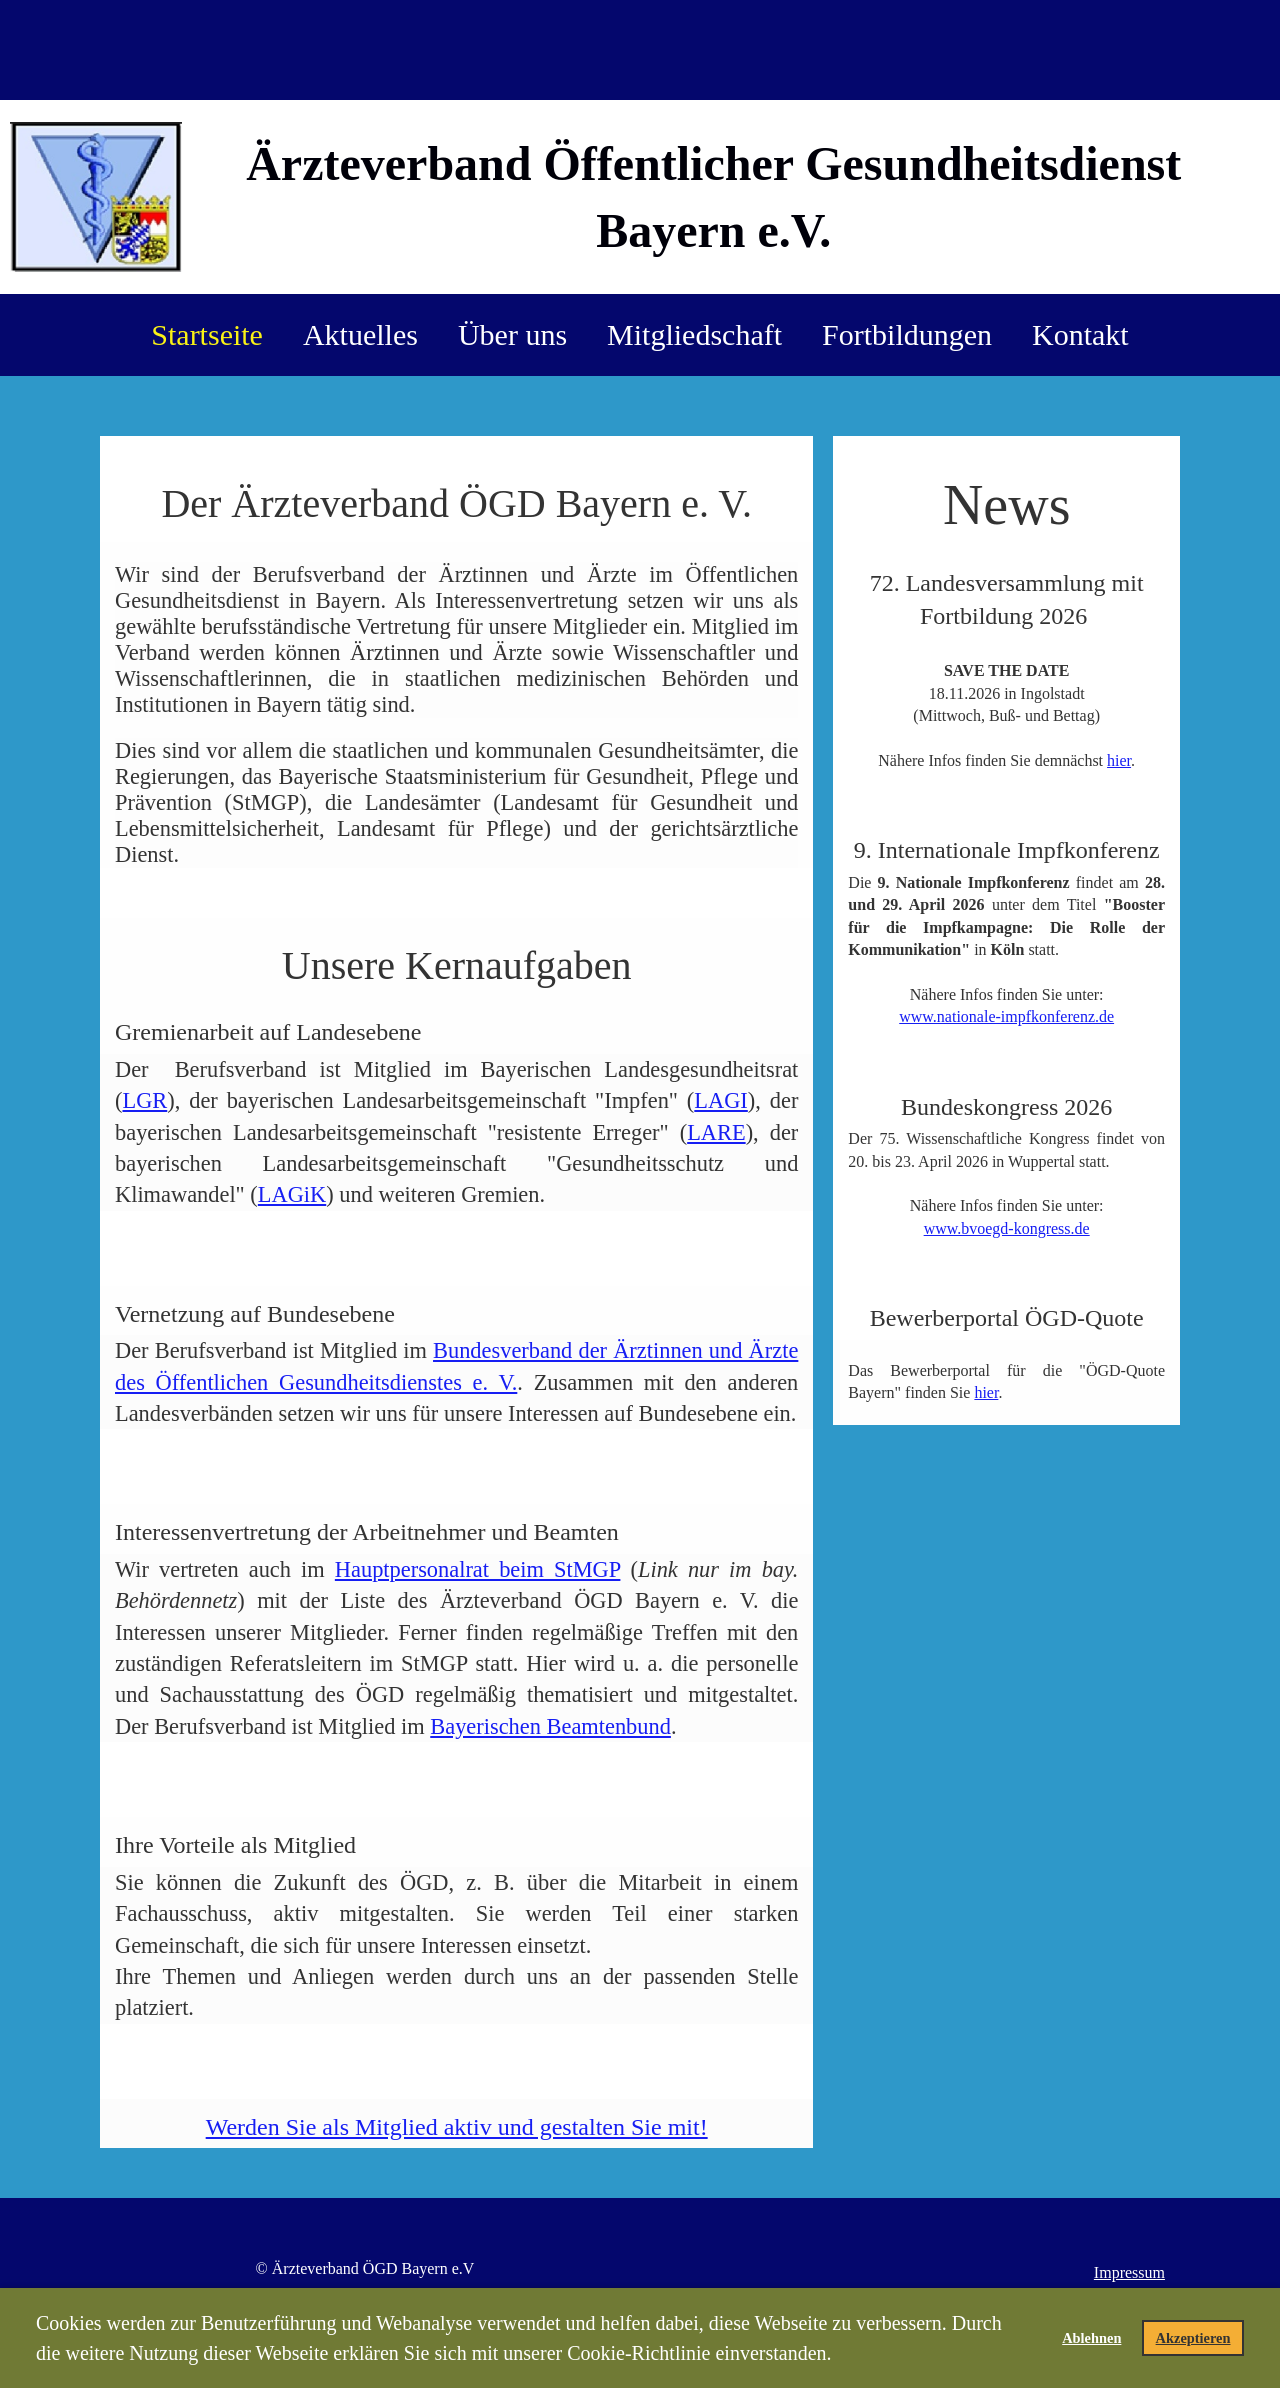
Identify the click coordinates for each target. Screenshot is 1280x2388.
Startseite (207, 334)
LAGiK (292, 1194)
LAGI (720, 1100)
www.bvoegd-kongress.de (1007, 1228)
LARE (716, 1132)
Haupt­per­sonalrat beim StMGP (478, 1569)
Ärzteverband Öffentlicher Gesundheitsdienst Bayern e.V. (713, 197)
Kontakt (1080, 334)
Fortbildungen (907, 334)
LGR (144, 1100)
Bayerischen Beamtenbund (550, 1726)
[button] (841, 2356)
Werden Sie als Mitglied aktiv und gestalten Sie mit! (457, 2127)
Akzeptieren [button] (1193, 2338)
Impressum (1129, 2272)
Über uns (512, 334)
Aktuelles (360, 334)
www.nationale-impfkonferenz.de (1006, 1016)
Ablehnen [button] (1091, 2338)
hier (1119, 760)
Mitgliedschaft (694, 334)
